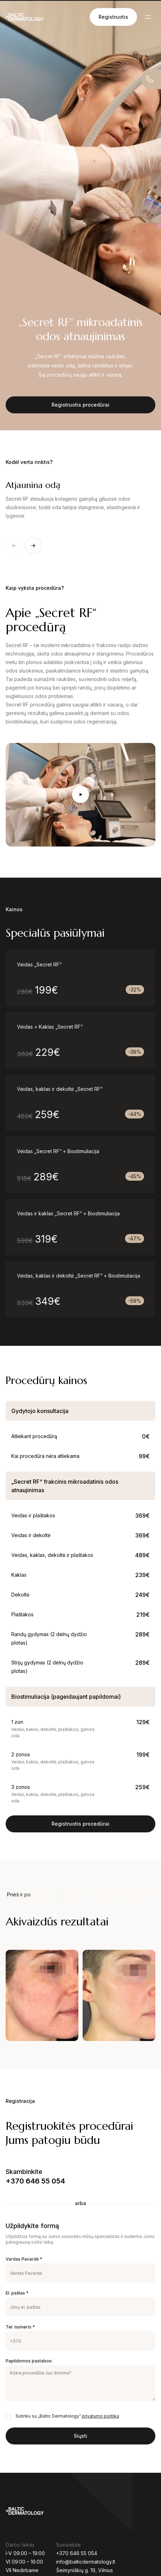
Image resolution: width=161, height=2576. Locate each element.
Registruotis (113, 17)
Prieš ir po (19, 1894)
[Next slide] (33, 545)
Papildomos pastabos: (29, 2360)
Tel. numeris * (20, 2327)
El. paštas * (17, 2293)
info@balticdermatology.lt (85, 2562)
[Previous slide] (14, 545)
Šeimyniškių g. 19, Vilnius (84, 2570)
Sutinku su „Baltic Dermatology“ (67, 2416)
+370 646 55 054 (35, 2181)
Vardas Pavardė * (24, 2259)
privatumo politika (100, 2416)
